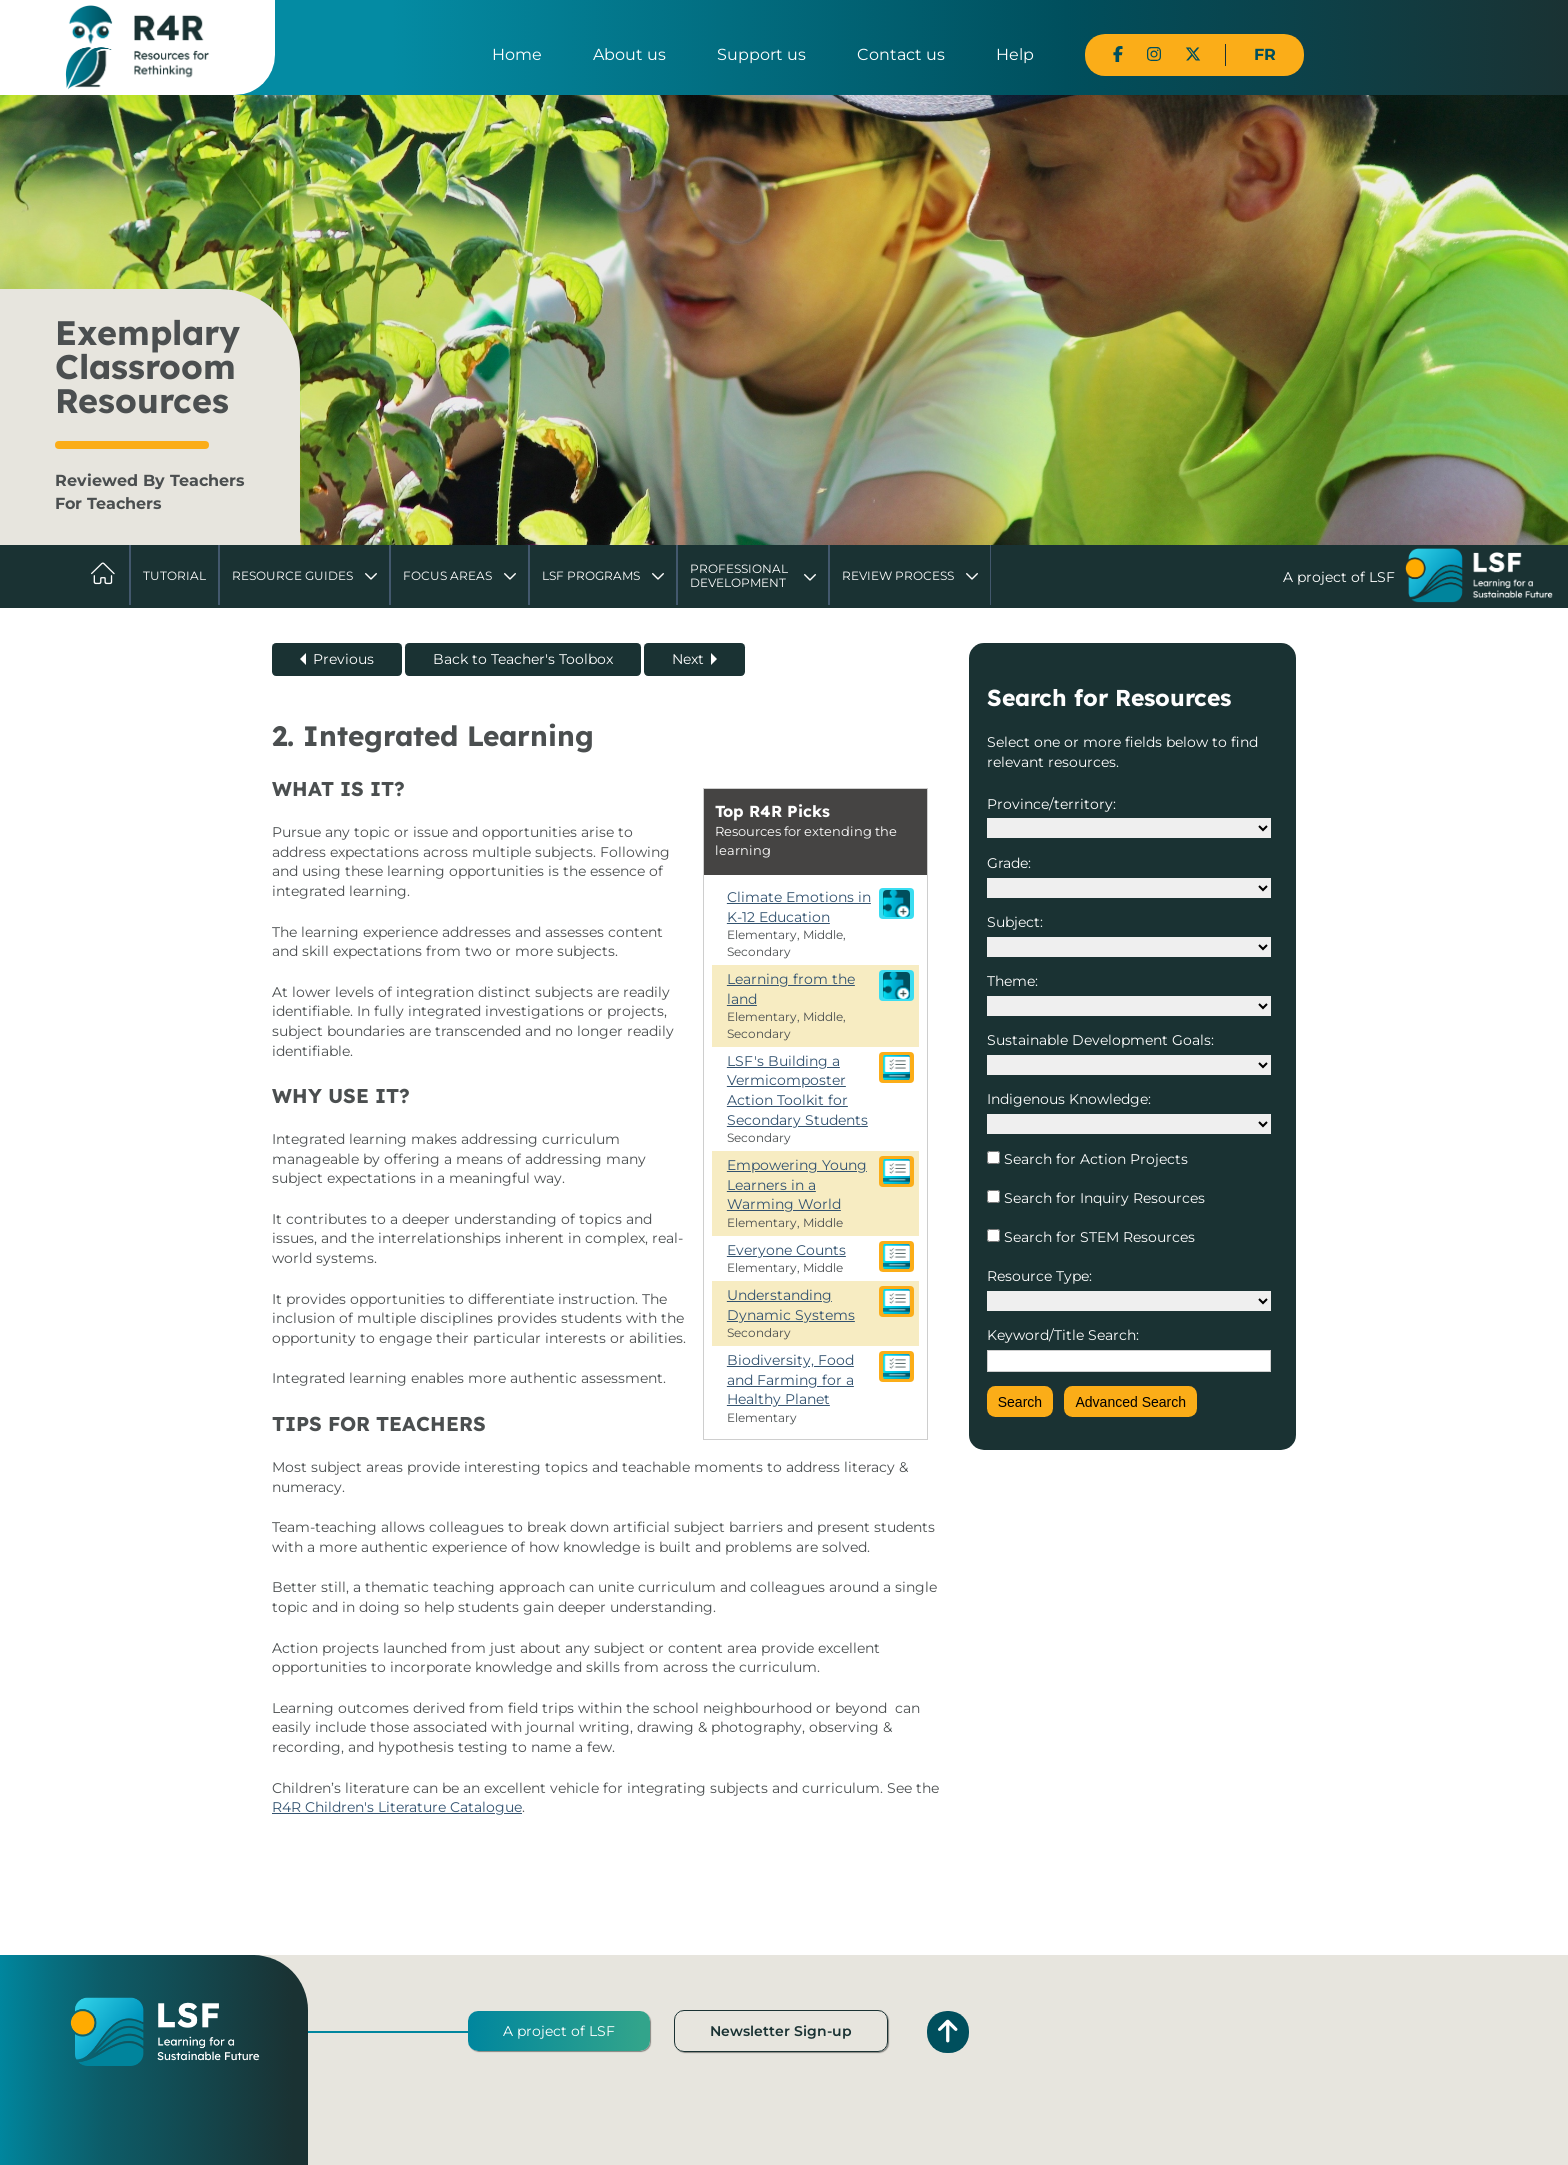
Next (688, 659)
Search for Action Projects (1094, 1159)
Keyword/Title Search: (1063, 1335)
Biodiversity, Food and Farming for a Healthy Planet (790, 1379)
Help (1015, 54)
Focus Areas (447, 575)
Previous (343, 659)
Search (1020, 1402)
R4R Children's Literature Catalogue (397, 1807)
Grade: (1009, 863)
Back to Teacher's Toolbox (523, 659)
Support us (761, 54)
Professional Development (739, 575)
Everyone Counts (786, 1250)
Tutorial (174, 575)
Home (517, 54)
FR (1265, 54)
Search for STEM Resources (1097, 1237)
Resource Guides (292, 575)
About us (629, 54)
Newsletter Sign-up (781, 2031)
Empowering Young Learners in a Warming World (797, 1184)
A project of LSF (559, 2031)
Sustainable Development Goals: (1100, 1040)
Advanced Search (1130, 1402)
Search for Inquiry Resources (1102, 1198)
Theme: (1012, 981)
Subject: (1015, 922)
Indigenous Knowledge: (1069, 1099)
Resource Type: (1039, 1276)
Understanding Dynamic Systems (791, 1305)
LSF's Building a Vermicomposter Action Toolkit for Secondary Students (797, 1090)
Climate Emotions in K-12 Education (799, 907)
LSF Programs (591, 575)
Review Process (898, 575)
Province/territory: (1051, 804)
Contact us (901, 54)
